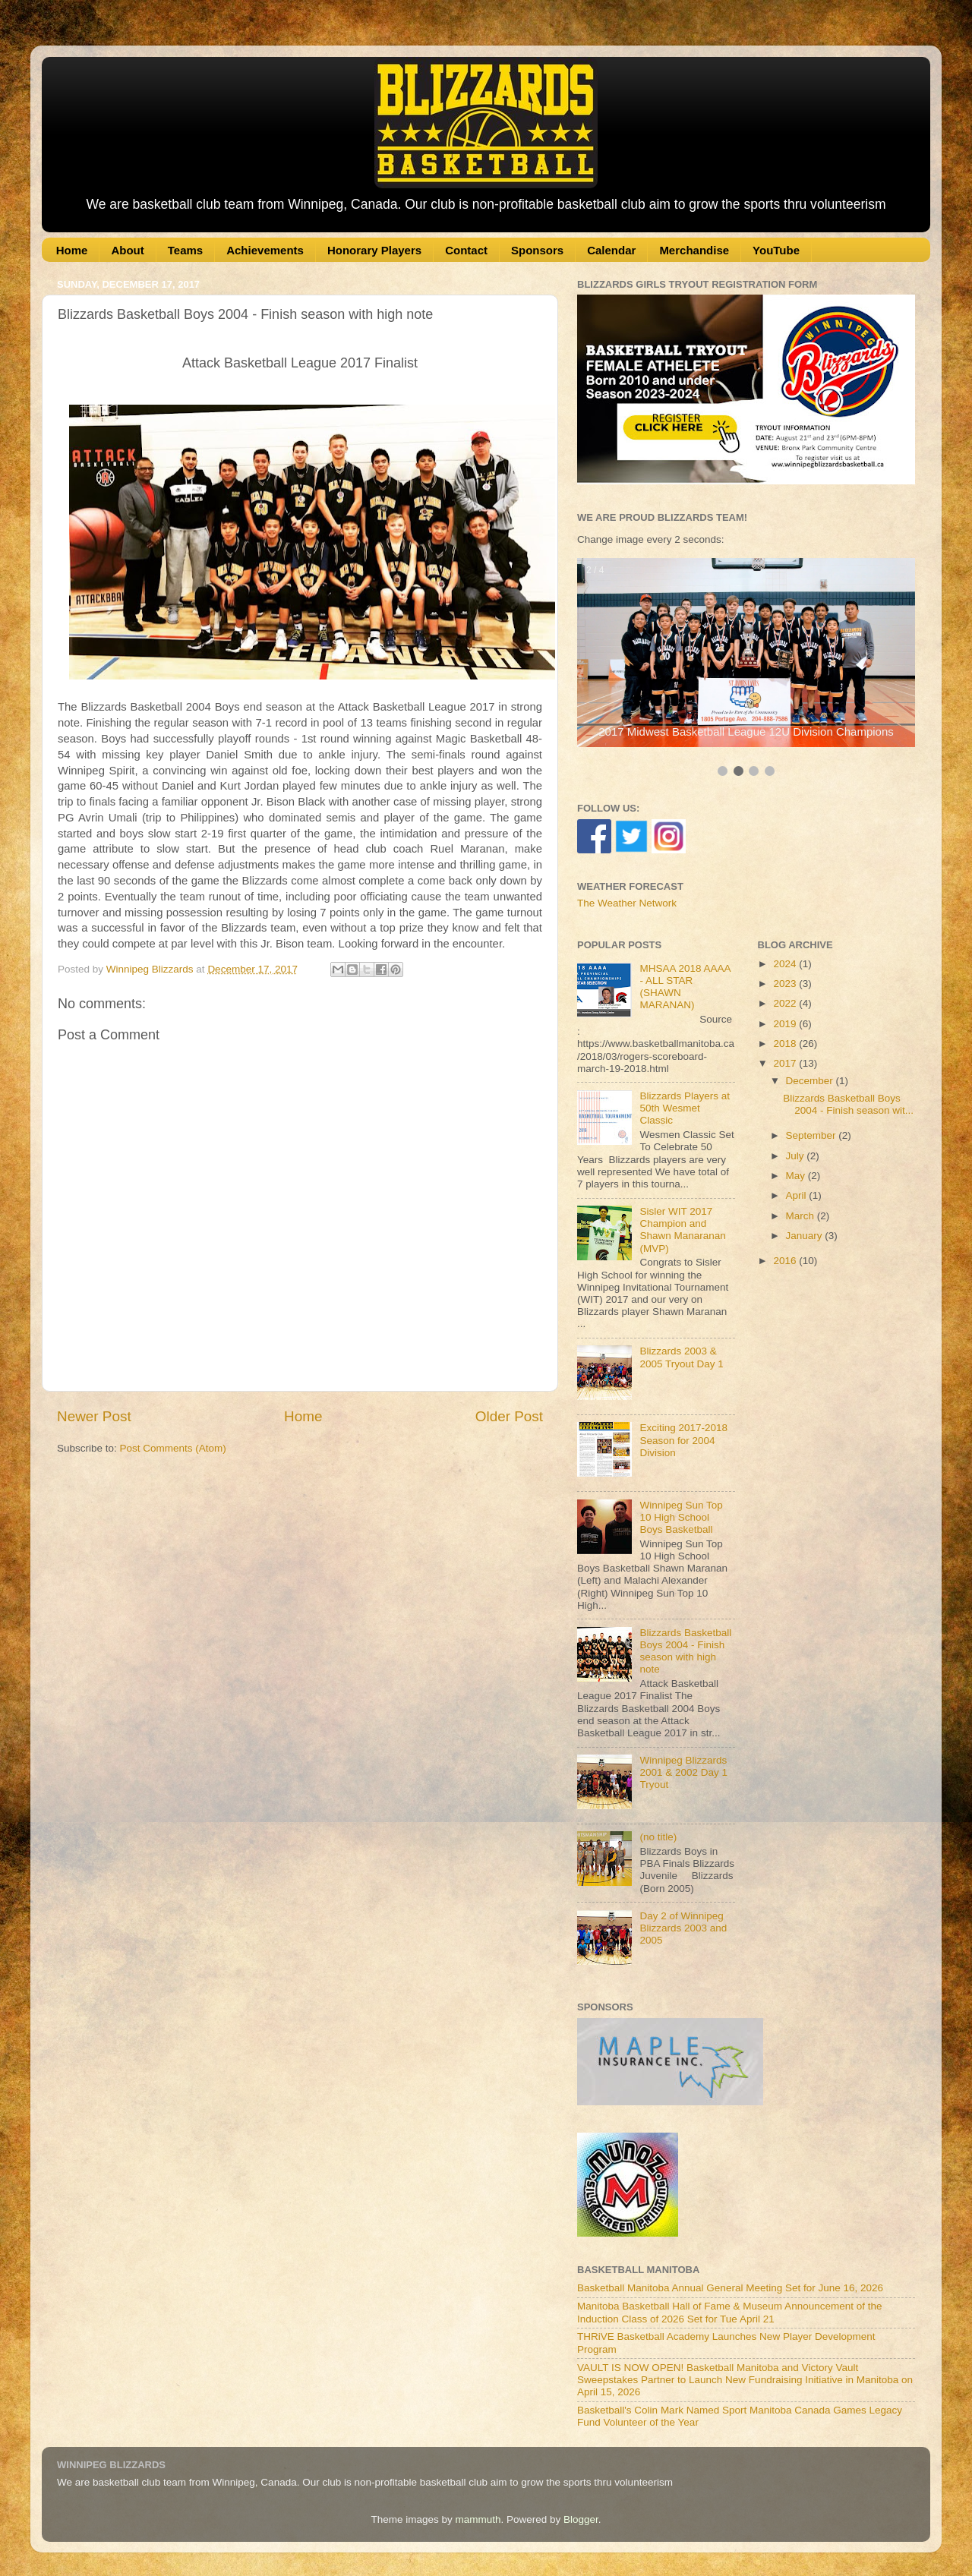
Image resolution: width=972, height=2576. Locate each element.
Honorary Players (374, 250)
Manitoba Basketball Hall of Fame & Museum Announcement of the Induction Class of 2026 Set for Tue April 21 (729, 2312)
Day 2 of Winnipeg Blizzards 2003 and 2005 (683, 1928)
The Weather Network (627, 903)
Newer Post (94, 1416)
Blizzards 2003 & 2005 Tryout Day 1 (681, 1357)
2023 (786, 983)
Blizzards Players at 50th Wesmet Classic (684, 1108)
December (811, 1080)
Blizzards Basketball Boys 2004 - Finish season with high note (685, 1651)
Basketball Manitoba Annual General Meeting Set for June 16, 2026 (730, 2288)
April (797, 1195)
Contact (466, 250)
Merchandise (694, 250)
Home (72, 250)
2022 (786, 1003)
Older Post (509, 1416)
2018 (786, 1043)
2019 (786, 1023)
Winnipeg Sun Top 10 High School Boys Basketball (680, 1517)
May (797, 1175)
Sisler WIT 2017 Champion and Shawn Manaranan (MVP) (682, 1230)
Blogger (580, 2519)
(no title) (658, 1837)
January (805, 1235)
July (796, 1156)
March (801, 1216)
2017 (786, 1063)
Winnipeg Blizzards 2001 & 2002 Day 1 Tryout (683, 1772)
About (127, 250)
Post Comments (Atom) (173, 1448)
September (812, 1135)
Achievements (265, 250)
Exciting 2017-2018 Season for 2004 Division (683, 1440)
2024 (786, 964)
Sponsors (537, 250)
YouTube (776, 250)
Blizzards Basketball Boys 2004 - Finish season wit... (848, 1104)
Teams (185, 250)
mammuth (477, 2519)
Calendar (611, 250)
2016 (786, 1260)
